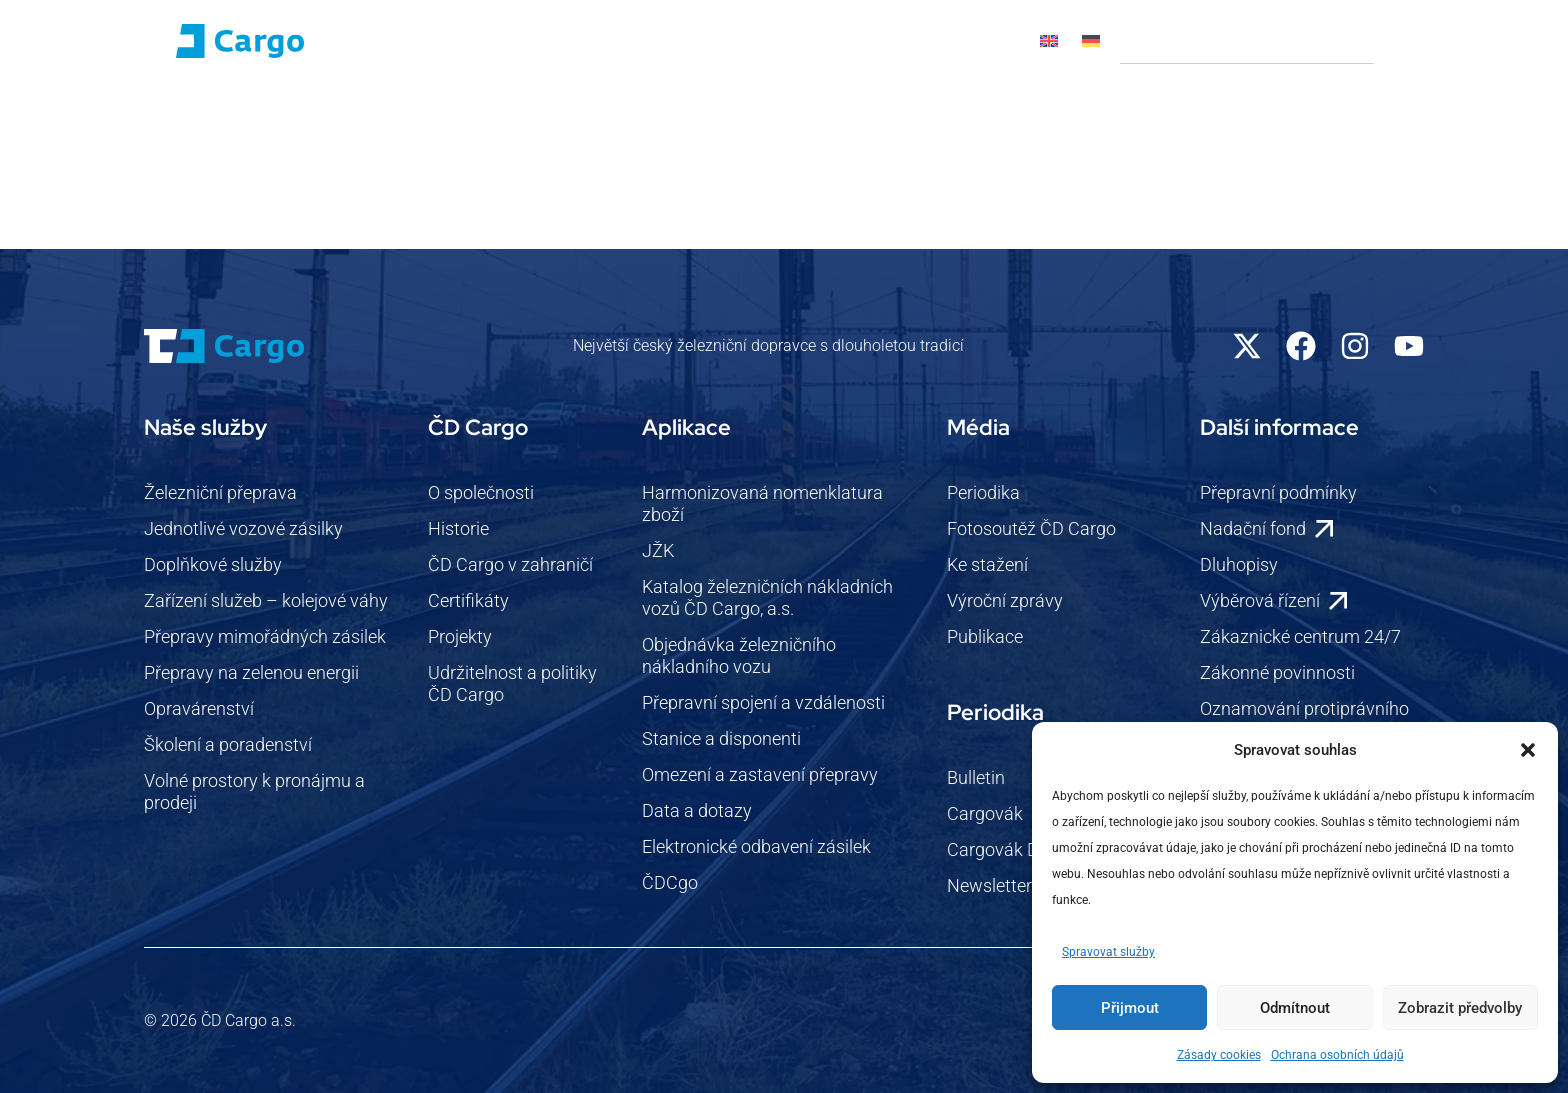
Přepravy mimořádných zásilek (265, 636)
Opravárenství (199, 708)
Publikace (985, 636)
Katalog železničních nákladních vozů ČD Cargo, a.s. (767, 597)
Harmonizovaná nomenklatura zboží (762, 503)
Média (704, 124)
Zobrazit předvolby (1460, 1008)
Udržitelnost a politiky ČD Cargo (512, 683)
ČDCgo (670, 882)
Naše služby (376, 124)
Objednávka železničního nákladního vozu (739, 655)
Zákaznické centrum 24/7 (1300, 636)
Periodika (983, 492)
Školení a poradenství (228, 744)
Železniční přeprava (220, 492)
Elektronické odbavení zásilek (756, 846)
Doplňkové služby (213, 564)
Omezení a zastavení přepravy (760, 774)
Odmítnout (1295, 1008)
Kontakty (887, 124)
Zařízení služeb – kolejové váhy (266, 600)
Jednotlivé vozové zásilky (243, 528)
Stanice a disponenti (721, 738)
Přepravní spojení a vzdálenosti (763, 702)
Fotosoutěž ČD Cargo (1031, 528)
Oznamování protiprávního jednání (1304, 719)
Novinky (621, 124)
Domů (164, 124)
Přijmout (1130, 1008)
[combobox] (1247, 41)
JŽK (658, 550)
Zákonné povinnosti (1277, 672)
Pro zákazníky (511, 124)
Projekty (460, 636)
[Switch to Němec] (1091, 41)
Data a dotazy (697, 810)
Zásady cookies (1219, 1055)
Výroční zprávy (1005, 600)
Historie (458, 528)
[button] (1528, 750)
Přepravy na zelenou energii (251, 672)
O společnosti (481, 492)
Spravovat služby (1108, 952)
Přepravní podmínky (1278, 492)
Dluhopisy (1239, 564)
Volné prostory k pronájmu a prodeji (254, 791)
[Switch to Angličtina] (1049, 41)
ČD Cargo (254, 124)
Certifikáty (468, 600)
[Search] (1399, 41)
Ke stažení (987, 564)
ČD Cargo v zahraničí (510, 564)
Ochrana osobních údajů (1337, 1055)
